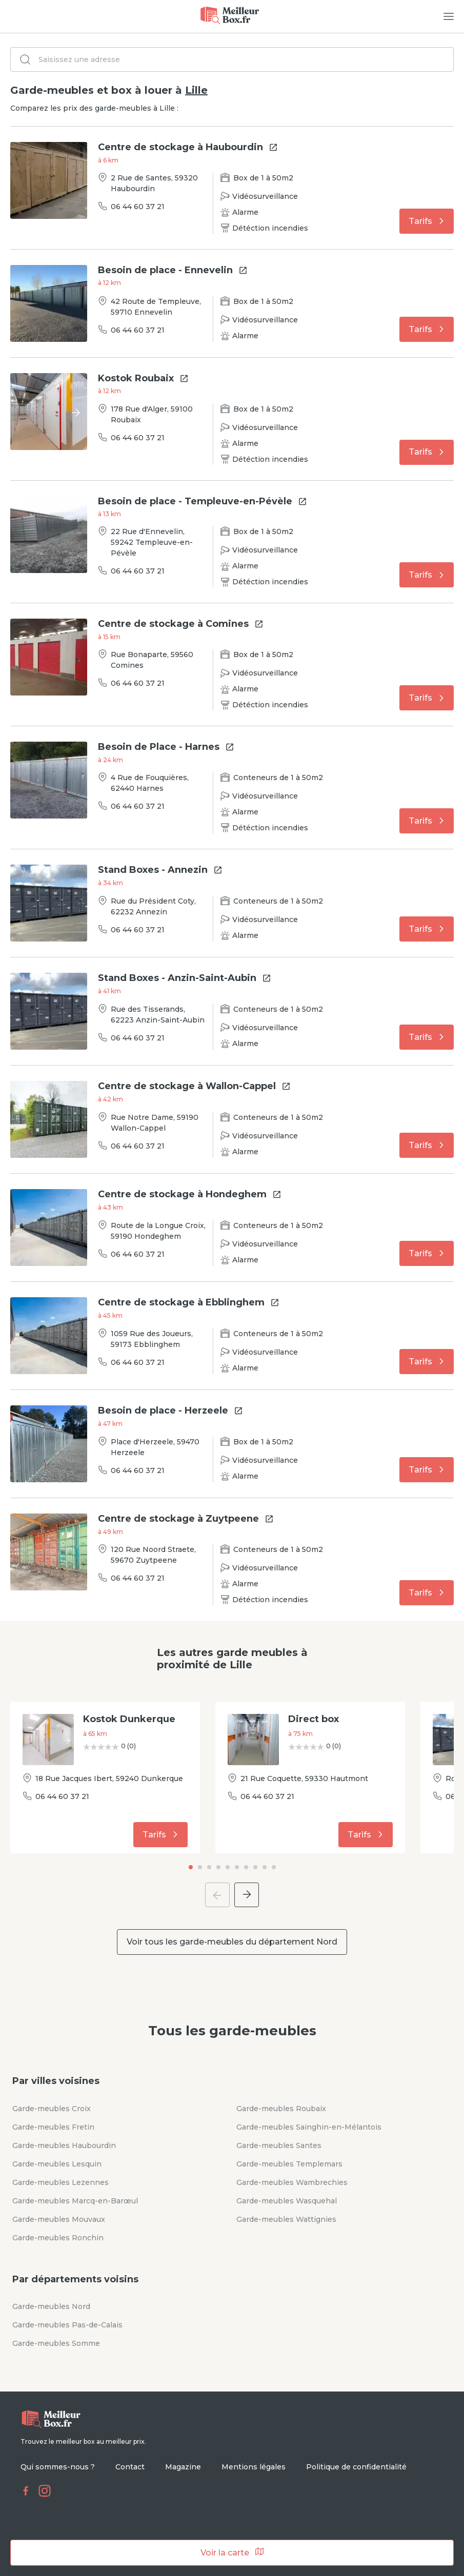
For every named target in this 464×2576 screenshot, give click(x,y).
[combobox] (232, 59)
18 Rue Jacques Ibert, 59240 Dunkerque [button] (109, 1778)
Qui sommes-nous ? (58, 2466)
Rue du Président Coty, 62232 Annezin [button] (153, 906)
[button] (129, 1719)
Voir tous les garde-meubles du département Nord (232, 1942)
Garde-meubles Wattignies (286, 2219)
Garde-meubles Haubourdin (64, 2145)
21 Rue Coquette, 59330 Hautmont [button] (304, 1778)
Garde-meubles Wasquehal (286, 2200)
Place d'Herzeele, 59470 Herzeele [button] (155, 1447)
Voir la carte (232, 2552)
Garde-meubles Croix (51, 2108)
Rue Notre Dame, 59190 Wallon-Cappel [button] (154, 1123)
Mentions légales (253, 2466)
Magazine (183, 2466)
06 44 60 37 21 (138, 206)
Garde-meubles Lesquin (57, 2164)
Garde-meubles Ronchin (58, 2237)
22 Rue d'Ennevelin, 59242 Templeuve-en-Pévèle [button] (152, 542)
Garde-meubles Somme (56, 2343)
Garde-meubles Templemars (289, 2164)
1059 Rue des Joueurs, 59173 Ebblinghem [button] (152, 1339)
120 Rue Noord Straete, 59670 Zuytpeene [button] (153, 1555)
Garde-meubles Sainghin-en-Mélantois (308, 2127)
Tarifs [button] (428, 221)
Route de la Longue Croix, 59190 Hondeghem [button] (158, 1231)
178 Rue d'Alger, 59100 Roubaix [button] (152, 414)
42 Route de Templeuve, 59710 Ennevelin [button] (156, 307)
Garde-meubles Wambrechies (292, 2182)
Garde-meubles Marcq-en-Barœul (75, 2200)
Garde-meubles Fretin (53, 2127)
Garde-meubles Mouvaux (58, 2219)
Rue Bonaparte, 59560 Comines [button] (152, 660)
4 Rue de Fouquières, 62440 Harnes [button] (150, 783)
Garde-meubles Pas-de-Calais (67, 2324)
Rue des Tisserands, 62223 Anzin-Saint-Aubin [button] (158, 1015)
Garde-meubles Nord (51, 2306)
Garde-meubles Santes (278, 2145)
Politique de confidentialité (356, 2466)
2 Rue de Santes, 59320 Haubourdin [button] (154, 183)
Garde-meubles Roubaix (281, 2108)
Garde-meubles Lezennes (60, 2182)
